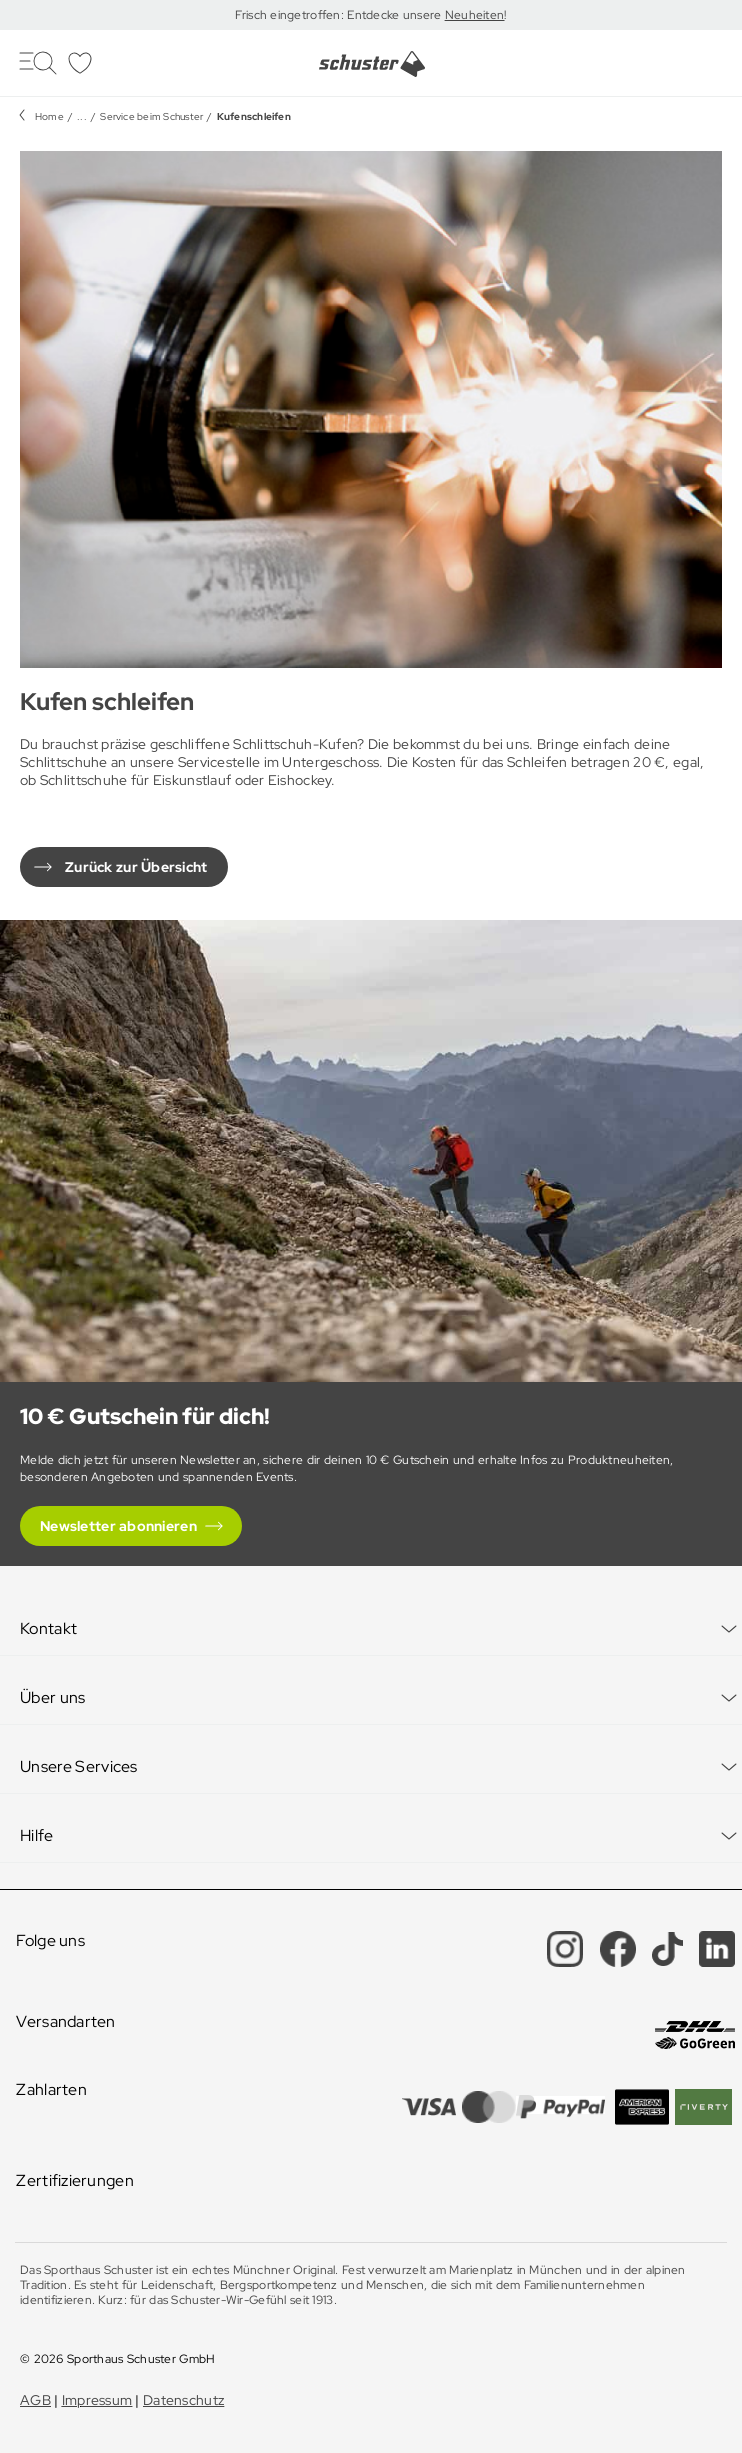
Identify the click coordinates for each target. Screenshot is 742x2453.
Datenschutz (183, 2400)
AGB (35, 2400)
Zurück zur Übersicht (136, 867)
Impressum (97, 2400)
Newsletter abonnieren (118, 1526)
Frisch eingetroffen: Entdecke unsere (339, 15)
